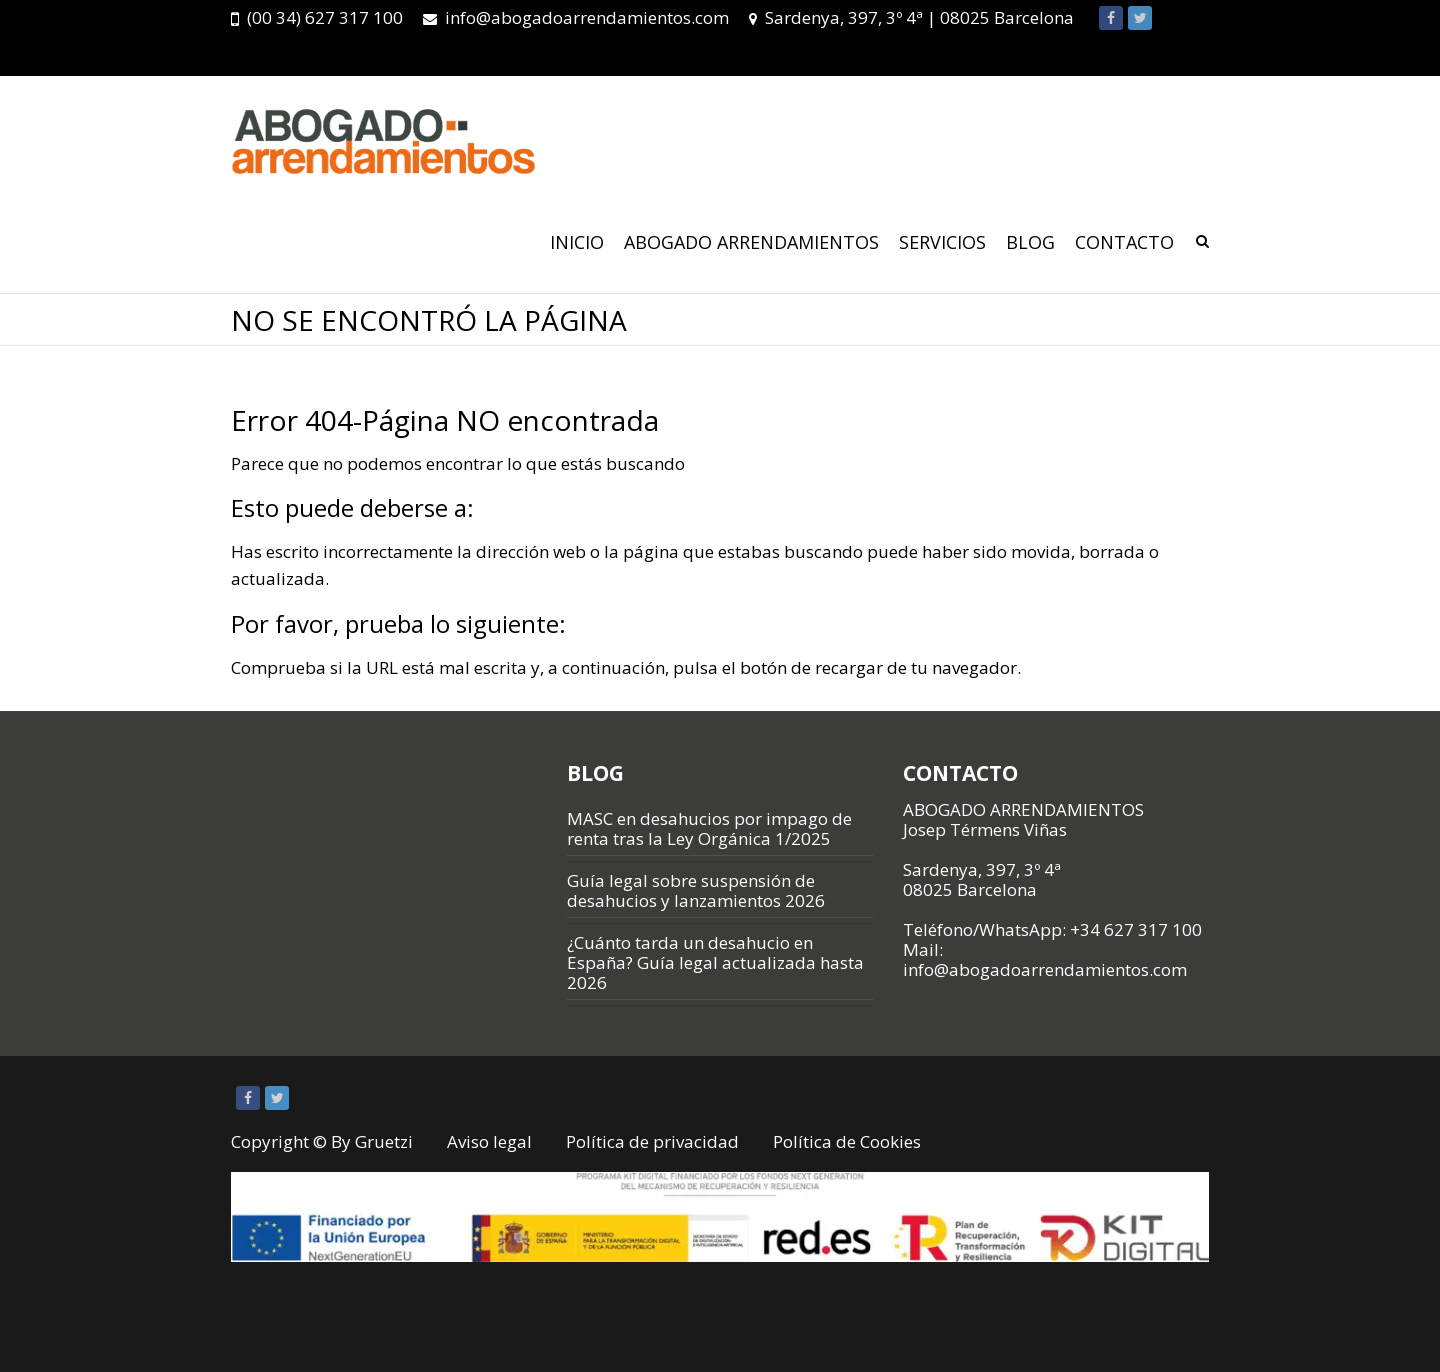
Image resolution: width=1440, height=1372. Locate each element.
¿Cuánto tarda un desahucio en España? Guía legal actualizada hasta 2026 (715, 962)
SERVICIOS (942, 242)
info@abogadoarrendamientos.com (587, 17)
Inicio (577, 242)
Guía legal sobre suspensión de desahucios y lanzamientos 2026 (696, 890)
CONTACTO (1124, 242)
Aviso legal (489, 1141)
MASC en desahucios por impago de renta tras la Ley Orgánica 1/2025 (709, 828)
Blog (1030, 242)
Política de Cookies (847, 1141)
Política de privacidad (652, 1141)
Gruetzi (384, 1141)
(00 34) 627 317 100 (325, 17)
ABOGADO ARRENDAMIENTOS (751, 242)
